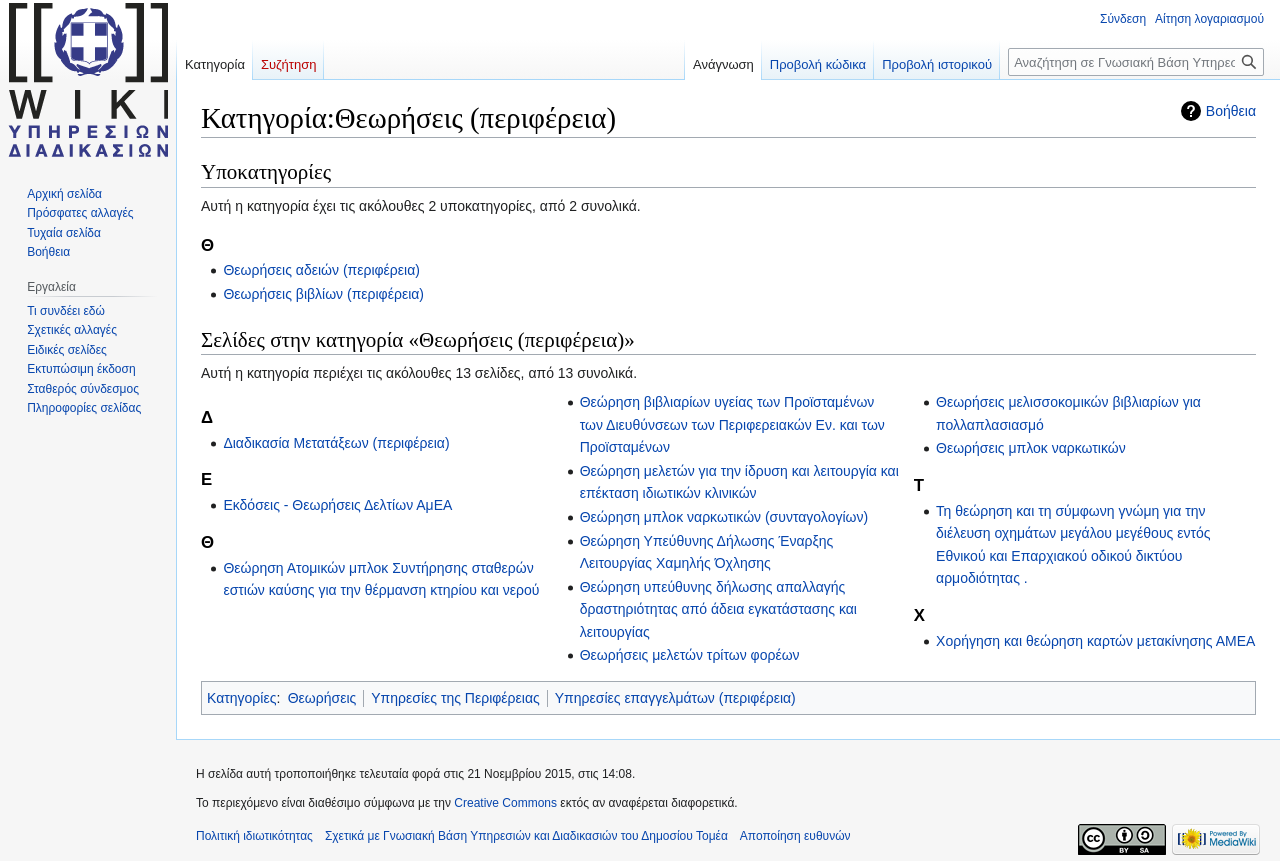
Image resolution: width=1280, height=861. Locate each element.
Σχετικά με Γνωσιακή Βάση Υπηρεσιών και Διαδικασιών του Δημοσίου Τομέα (526, 836)
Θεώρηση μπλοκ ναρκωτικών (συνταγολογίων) (724, 517)
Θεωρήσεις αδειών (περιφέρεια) (321, 270)
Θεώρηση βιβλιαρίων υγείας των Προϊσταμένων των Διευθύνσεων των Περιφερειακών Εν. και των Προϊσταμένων (732, 424)
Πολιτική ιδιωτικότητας (254, 836)
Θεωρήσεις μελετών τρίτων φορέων (690, 655)
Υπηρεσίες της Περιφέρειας (455, 698)
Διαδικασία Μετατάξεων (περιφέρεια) (336, 443)
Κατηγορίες (241, 698)
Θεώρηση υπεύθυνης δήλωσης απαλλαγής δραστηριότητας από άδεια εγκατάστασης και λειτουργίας (718, 609)
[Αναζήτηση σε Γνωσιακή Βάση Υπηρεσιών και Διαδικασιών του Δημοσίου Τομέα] (1136, 62)
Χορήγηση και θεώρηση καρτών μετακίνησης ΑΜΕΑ (1095, 641)
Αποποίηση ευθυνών (795, 836)
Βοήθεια (1231, 111)
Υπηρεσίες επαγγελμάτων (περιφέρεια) (675, 698)
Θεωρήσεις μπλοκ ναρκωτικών (1031, 448)
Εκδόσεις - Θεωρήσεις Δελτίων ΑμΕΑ (337, 505)
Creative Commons (505, 803)
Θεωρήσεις (322, 698)
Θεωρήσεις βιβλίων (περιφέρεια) (323, 294)
